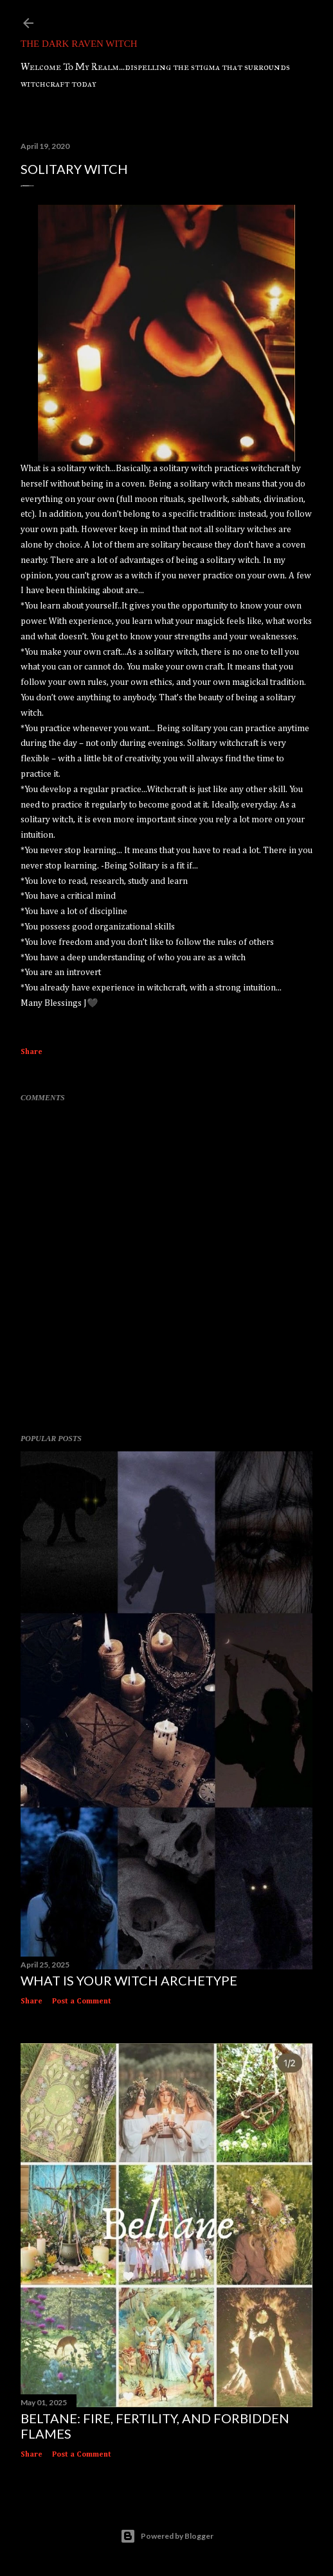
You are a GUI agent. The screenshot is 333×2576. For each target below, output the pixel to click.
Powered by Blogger (166, 2536)
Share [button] (31, 1052)
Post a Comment (81, 2001)
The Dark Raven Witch (79, 44)
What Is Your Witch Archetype (129, 1980)
